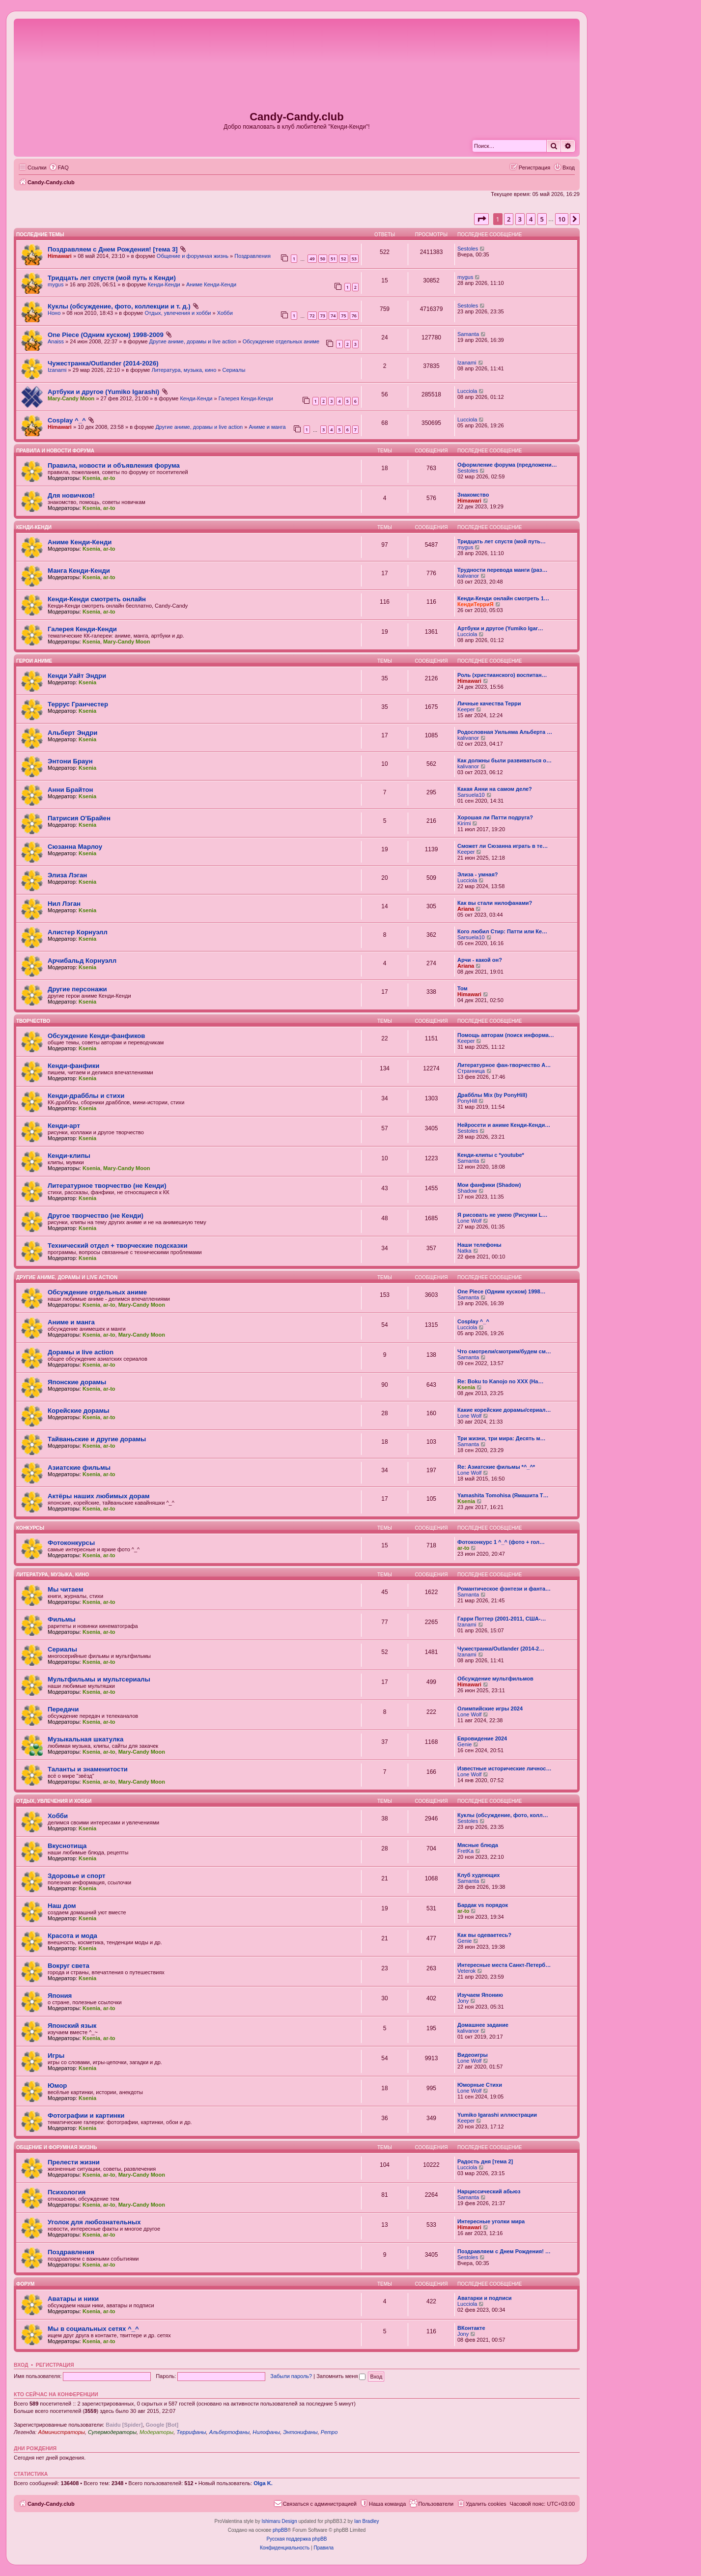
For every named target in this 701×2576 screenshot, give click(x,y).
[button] (481, 219)
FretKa (465, 1851)
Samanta (468, 334)
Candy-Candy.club (297, 117)
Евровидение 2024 (482, 1738)
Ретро (329, 2432)
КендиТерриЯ (475, 604)
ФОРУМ (25, 2284)
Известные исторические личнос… (504, 1768)
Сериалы (234, 370)
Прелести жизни (74, 2162)
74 (333, 315)
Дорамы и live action (80, 1352)
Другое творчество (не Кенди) (95, 1215)
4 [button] (531, 219)
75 (343, 315)
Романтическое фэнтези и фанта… (504, 1589)
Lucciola (467, 391)
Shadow (467, 1191)
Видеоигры (472, 2055)
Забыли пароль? (291, 2376)
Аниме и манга (267, 427)
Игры (56, 2055)
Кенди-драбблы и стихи (86, 1095)
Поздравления (252, 256)
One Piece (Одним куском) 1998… (501, 1291)
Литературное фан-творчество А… (504, 1065)
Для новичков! (71, 495)
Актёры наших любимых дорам (99, 1496)
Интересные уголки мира (491, 2221)
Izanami (57, 370)
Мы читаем (65, 1589)
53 (354, 258)
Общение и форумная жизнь (192, 256)
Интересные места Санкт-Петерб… (504, 1965)
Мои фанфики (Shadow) (489, 1185)
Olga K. (263, 2483)
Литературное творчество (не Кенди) (107, 1185)
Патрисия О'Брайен (79, 818)
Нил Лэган (64, 903)
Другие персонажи (77, 989)
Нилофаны (266, 2432)
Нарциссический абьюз (488, 2191)
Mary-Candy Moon (71, 398)
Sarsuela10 (471, 795)
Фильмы (62, 1619)
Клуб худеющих (478, 1875)
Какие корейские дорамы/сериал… (504, 1410)
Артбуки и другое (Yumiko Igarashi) (103, 391)
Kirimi (464, 823)
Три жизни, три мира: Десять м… (501, 1438)
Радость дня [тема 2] (485, 2161)
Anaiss (56, 341)
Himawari (60, 256)
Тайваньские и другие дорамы (97, 1439)
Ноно (54, 313)
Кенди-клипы (69, 1155)
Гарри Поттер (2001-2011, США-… (501, 1619)
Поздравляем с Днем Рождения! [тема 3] (113, 249)
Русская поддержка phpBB (296, 2539)
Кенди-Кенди (164, 284)
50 (322, 258)
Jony (463, 2001)
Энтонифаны (300, 2432)
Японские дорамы (77, 1382)
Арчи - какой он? (479, 960)
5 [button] (542, 219)
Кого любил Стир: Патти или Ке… (502, 931)
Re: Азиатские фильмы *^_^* (496, 1467)
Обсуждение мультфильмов (495, 1678)
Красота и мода (72, 1935)
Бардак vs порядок (482, 1905)
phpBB (280, 2530)
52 (343, 258)
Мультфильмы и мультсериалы (99, 1679)
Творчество (33, 1021)
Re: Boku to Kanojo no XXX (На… (500, 1381)
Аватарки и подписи (484, 2298)
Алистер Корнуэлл (78, 932)
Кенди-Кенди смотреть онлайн (97, 599)
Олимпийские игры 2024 (490, 1708)
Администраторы (61, 2432)
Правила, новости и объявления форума (114, 465)
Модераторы (156, 2432)
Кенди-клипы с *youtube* (490, 1155)
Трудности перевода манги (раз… (502, 570)
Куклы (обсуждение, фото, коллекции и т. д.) (119, 306)
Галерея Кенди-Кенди (246, 398)
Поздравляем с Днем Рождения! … (504, 2251)
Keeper (466, 709)
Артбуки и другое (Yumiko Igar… (500, 628)
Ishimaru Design (279, 2521)
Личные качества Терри (489, 703)
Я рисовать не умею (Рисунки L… (502, 1215)
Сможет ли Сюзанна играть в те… (502, 846)
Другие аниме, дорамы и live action (193, 341)
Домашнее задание (482, 2025)
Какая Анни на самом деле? (494, 789)
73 (322, 315)
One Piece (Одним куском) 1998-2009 (106, 334)
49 (311, 258)
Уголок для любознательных (94, 2222)
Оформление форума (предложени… (507, 465)
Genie (464, 1744)
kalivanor (468, 576)
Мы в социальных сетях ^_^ (93, 2328)
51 (333, 258)
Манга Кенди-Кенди (79, 570)
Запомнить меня (340, 2376)
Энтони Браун (70, 761)
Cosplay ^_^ (67, 420)
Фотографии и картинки (86, 2115)
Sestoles (467, 249)
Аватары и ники (73, 2298)
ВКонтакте (471, 2328)
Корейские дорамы (78, 1410)
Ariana (465, 909)
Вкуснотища (67, 1845)
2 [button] (508, 219)
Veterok (466, 1971)
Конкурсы (30, 1528)
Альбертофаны (229, 2432)
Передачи (63, 1709)
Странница (471, 1071)
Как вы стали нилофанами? (494, 903)
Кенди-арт (64, 1125)
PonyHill (467, 1101)
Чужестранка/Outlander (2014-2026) (103, 363)
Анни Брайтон (70, 789)
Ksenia (91, 478)
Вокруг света (68, 1965)
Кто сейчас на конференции (56, 2394)
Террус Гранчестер (78, 704)
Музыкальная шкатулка (85, 1739)
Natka (464, 1251)
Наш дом (62, 1905)
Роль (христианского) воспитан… (502, 675)
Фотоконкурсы (71, 1542)
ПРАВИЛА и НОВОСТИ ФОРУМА (55, 450)
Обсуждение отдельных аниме (281, 341)
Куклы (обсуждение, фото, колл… (502, 1815)
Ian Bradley (366, 2521)
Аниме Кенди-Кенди (211, 284)
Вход (21, 2365)
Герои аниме (34, 661)
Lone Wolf (469, 1221)
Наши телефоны (479, 1245)
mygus (55, 284)
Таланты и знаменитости (88, 1769)
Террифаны (191, 2432)
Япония (60, 1995)
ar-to (109, 478)
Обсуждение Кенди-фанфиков (96, 1035)
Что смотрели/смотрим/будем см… (504, 1351)
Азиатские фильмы (79, 1467)
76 (354, 315)
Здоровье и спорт (76, 1875)
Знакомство (473, 495)
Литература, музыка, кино (183, 370)
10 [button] (561, 219)
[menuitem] (59, 167)
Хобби (225, 313)
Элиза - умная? (477, 874)
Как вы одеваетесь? (484, 1935)
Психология (66, 2192)
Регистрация (55, 2365)
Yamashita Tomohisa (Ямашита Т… (503, 1495)
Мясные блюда (477, 1845)
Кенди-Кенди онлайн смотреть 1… (503, 598)
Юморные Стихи (479, 2085)
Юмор (57, 2085)
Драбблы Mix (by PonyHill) (492, 1095)
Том (462, 988)
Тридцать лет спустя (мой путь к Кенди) (112, 277)
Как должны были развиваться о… (504, 760)
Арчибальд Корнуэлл (82, 960)
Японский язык (72, 2025)
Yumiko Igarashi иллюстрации (497, 2115)
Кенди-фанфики (73, 1065)
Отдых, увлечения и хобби (178, 313)
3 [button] (520, 219)
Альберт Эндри (72, 732)
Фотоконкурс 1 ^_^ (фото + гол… (501, 1542)
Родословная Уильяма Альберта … (504, 732)
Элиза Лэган (67, 875)
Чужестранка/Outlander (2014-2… (500, 1649)
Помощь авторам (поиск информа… (505, 1035)
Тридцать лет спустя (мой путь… (501, 541)
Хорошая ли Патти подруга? (495, 817)
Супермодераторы (112, 2432)
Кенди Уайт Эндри (77, 675)
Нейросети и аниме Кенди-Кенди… (503, 1125)
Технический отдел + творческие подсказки (117, 1245)
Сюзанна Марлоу (75, 846)
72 (311, 315)
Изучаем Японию (480, 1995)
